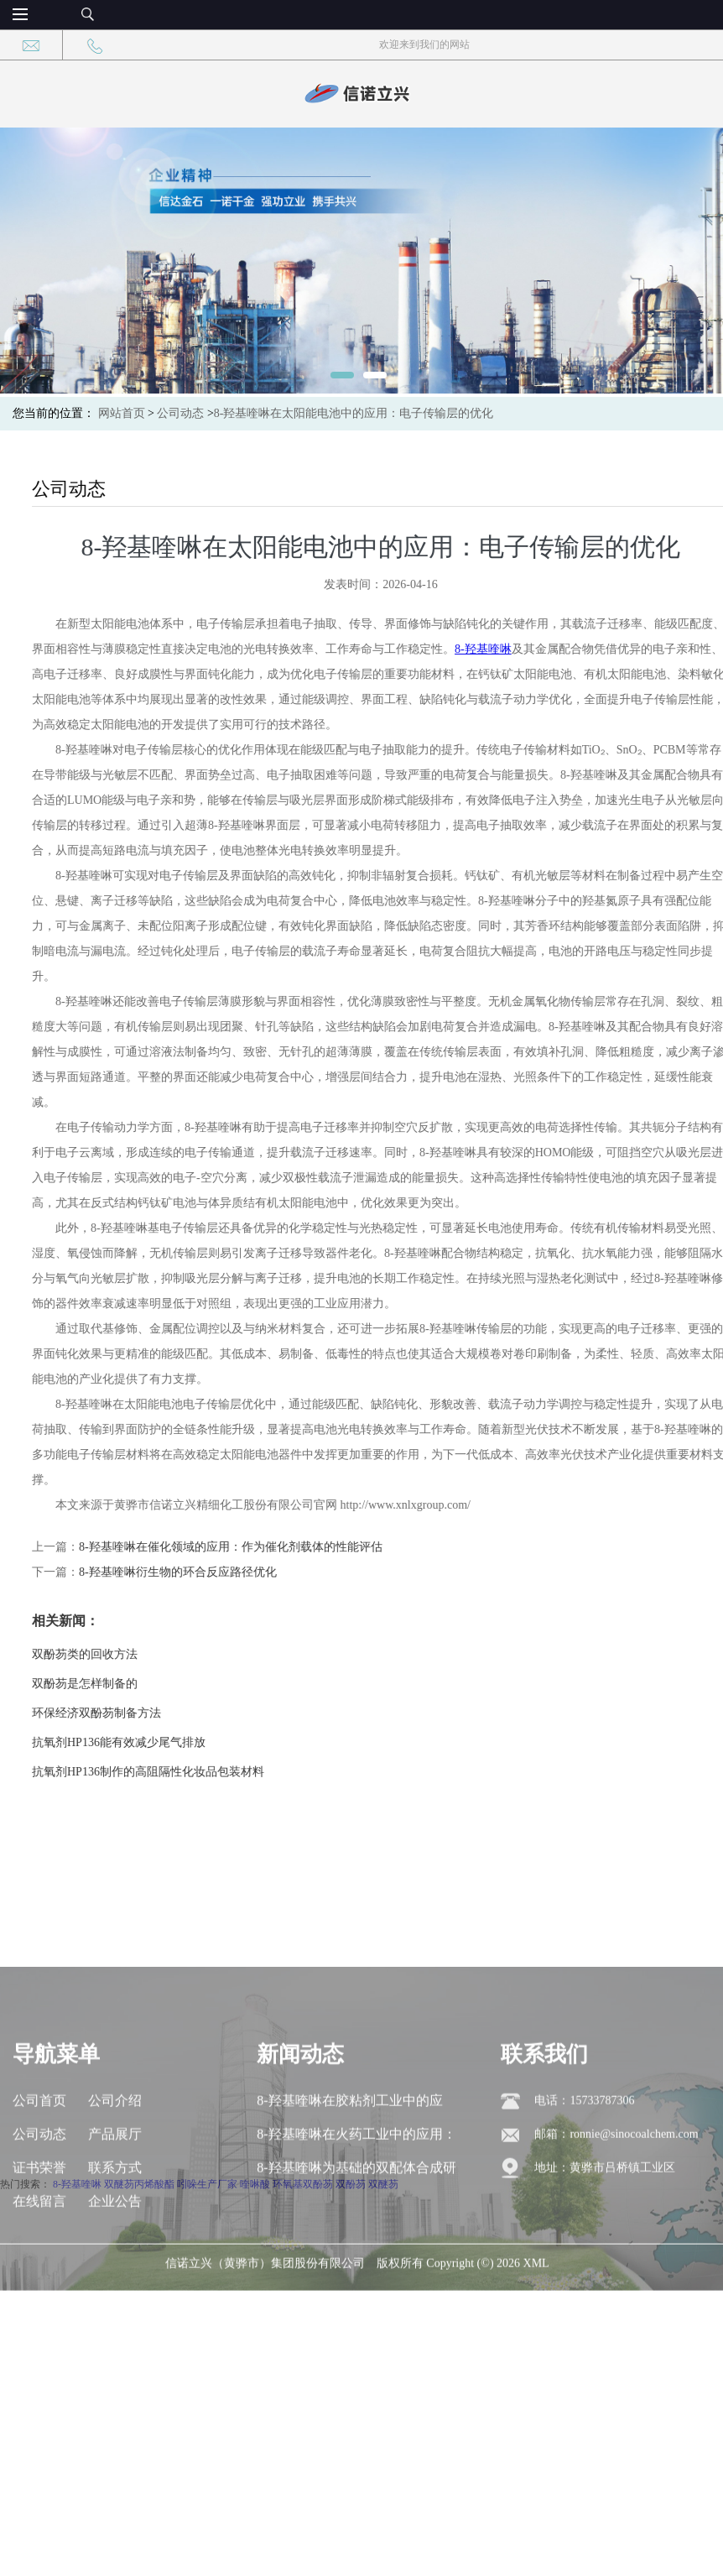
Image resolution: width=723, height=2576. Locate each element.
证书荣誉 (39, 2252)
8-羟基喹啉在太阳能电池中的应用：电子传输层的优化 (354, 413)
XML (536, 2347)
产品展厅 (115, 2218)
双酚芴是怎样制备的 (123, 1683)
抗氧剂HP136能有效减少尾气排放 (157, 1742)
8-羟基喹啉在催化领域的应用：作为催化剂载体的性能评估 (269, 1547)
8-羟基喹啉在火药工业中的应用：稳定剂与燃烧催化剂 (356, 2223)
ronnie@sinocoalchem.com (634, 2218)
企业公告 (115, 2285)
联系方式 (115, 2252)
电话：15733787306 (584, 2184)
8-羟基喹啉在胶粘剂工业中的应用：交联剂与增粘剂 (349, 2189)
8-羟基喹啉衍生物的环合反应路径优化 (216, 1572)
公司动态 (180, 413)
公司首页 (39, 2184)
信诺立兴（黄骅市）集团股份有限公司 (265, 2347)
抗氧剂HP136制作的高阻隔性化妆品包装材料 (186, 1771)
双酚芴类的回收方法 (123, 1654)
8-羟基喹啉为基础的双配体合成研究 (356, 2257)
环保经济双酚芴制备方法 (135, 1713)
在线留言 (39, 2285)
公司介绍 (115, 2184)
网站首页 (121, 413)
